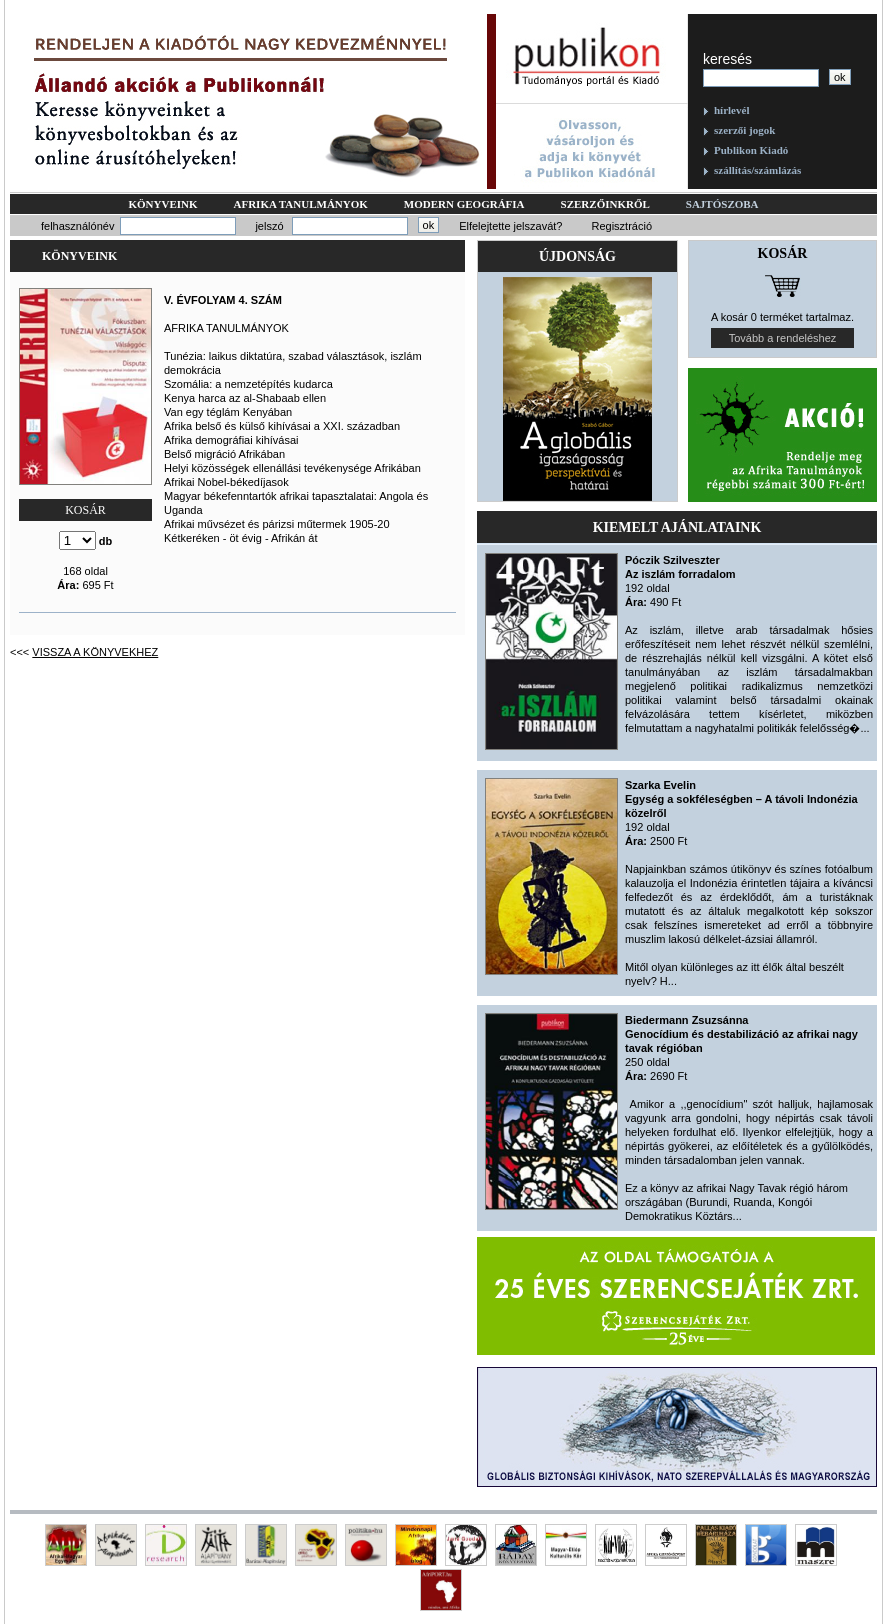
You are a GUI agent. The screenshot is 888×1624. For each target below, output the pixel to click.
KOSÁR (85, 510)
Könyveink (162, 204)
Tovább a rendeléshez (783, 338)
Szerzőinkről (605, 204)
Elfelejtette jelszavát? (510, 226)
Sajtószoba (722, 204)
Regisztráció (621, 226)
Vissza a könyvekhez (95, 652)
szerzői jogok (744, 130)
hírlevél (731, 110)
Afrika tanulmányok (301, 204)
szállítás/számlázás (757, 170)
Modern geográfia (464, 204)
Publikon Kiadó (751, 150)
